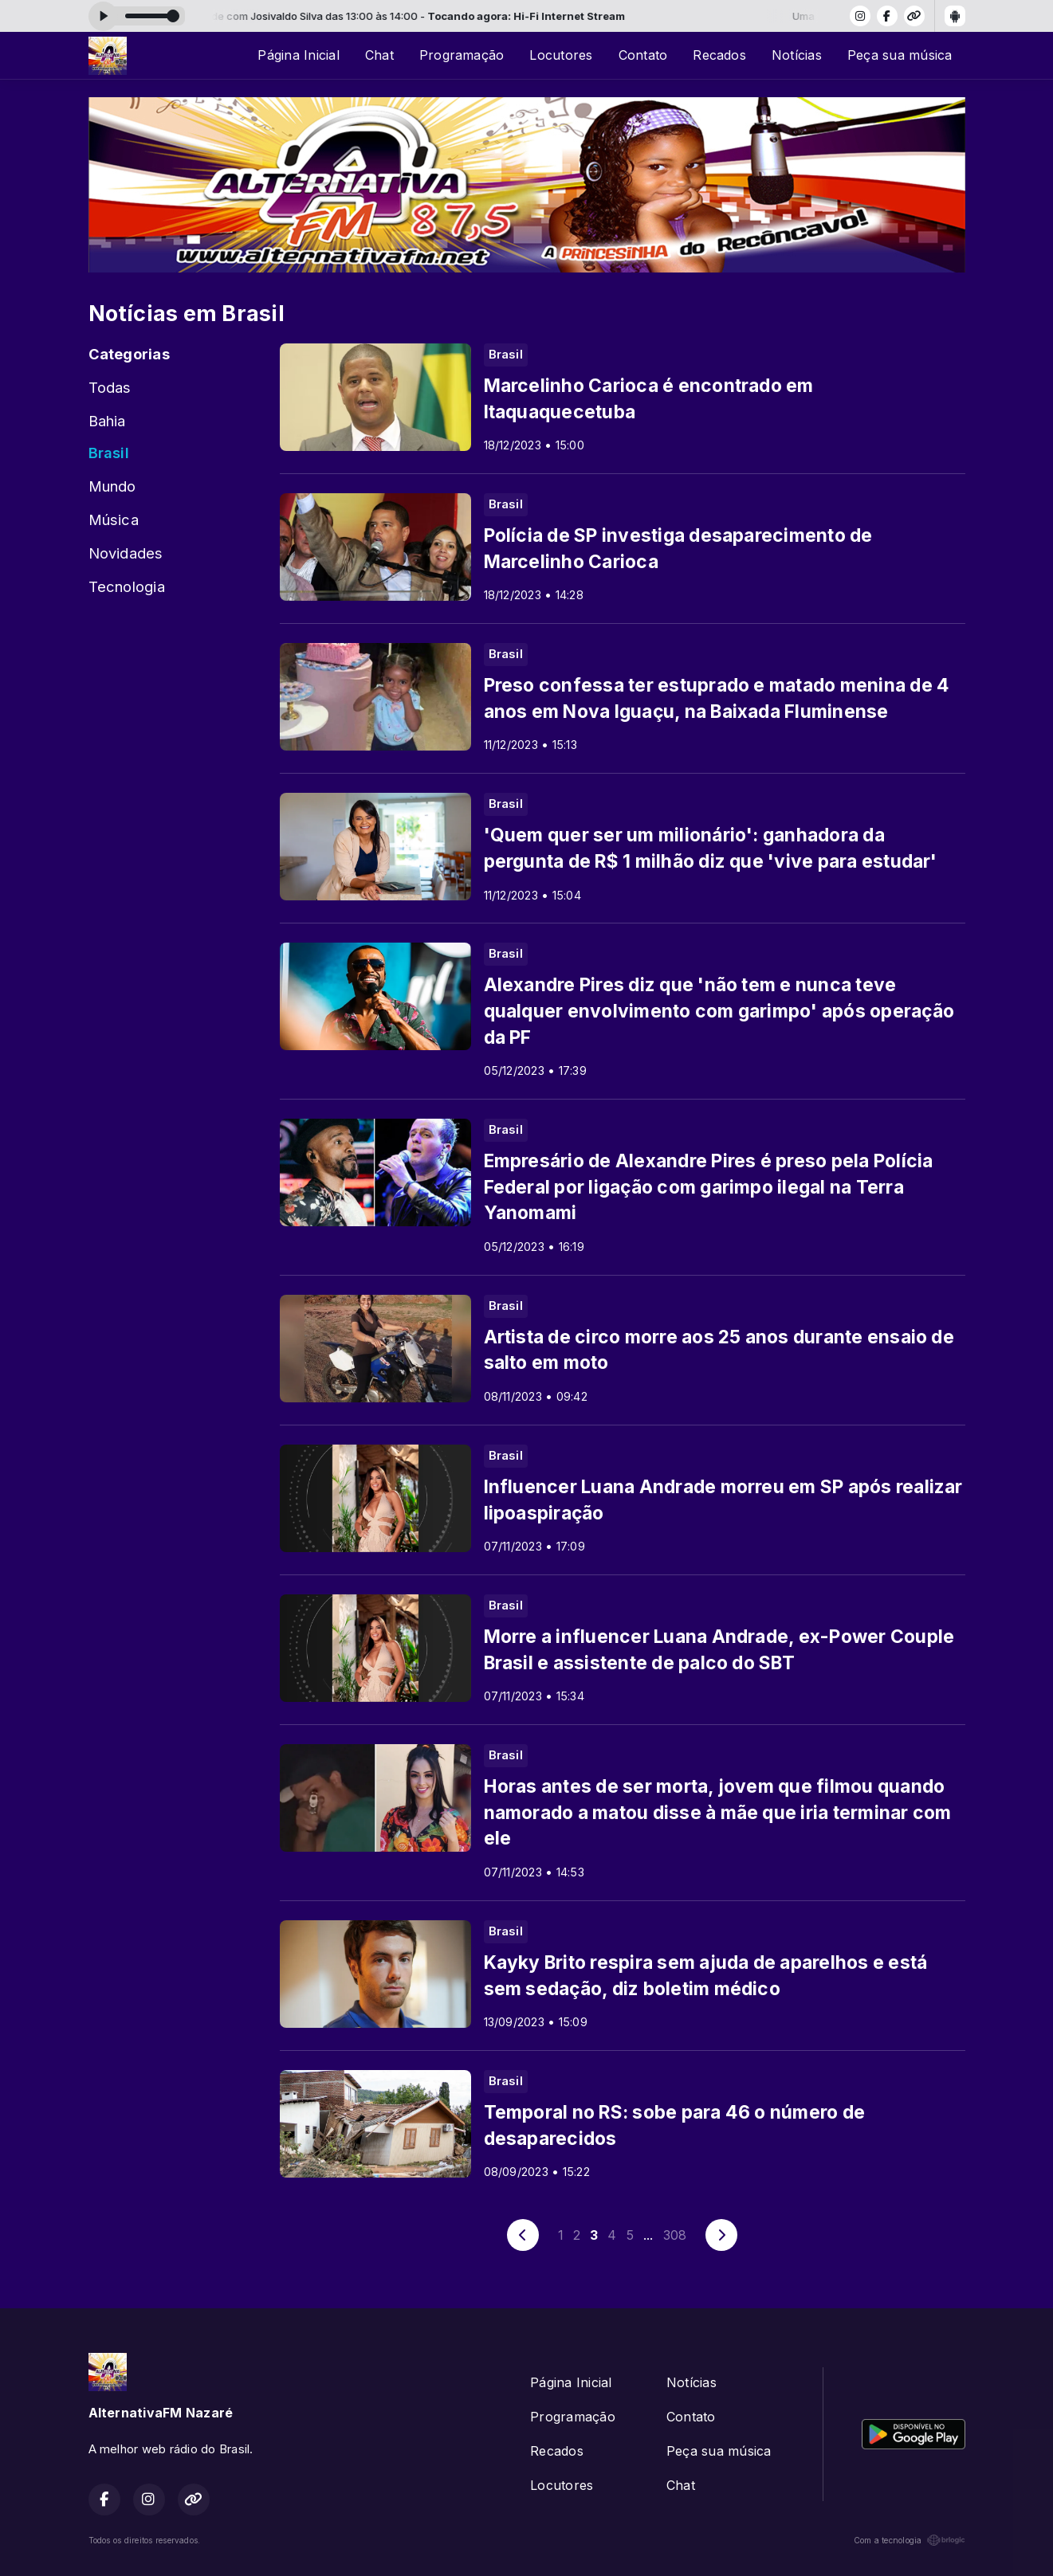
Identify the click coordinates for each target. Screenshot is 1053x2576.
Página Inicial (298, 55)
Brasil (108, 452)
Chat (379, 55)
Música (113, 519)
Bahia (107, 420)
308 (675, 2235)
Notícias (797, 55)
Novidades (125, 553)
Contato (643, 55)
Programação (462, 55)
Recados (719, 55)
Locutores (560, 55)
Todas (110, 387)
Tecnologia (126, 586)
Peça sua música (900, 55)
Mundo (112, 486)
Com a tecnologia (909, 2540)
